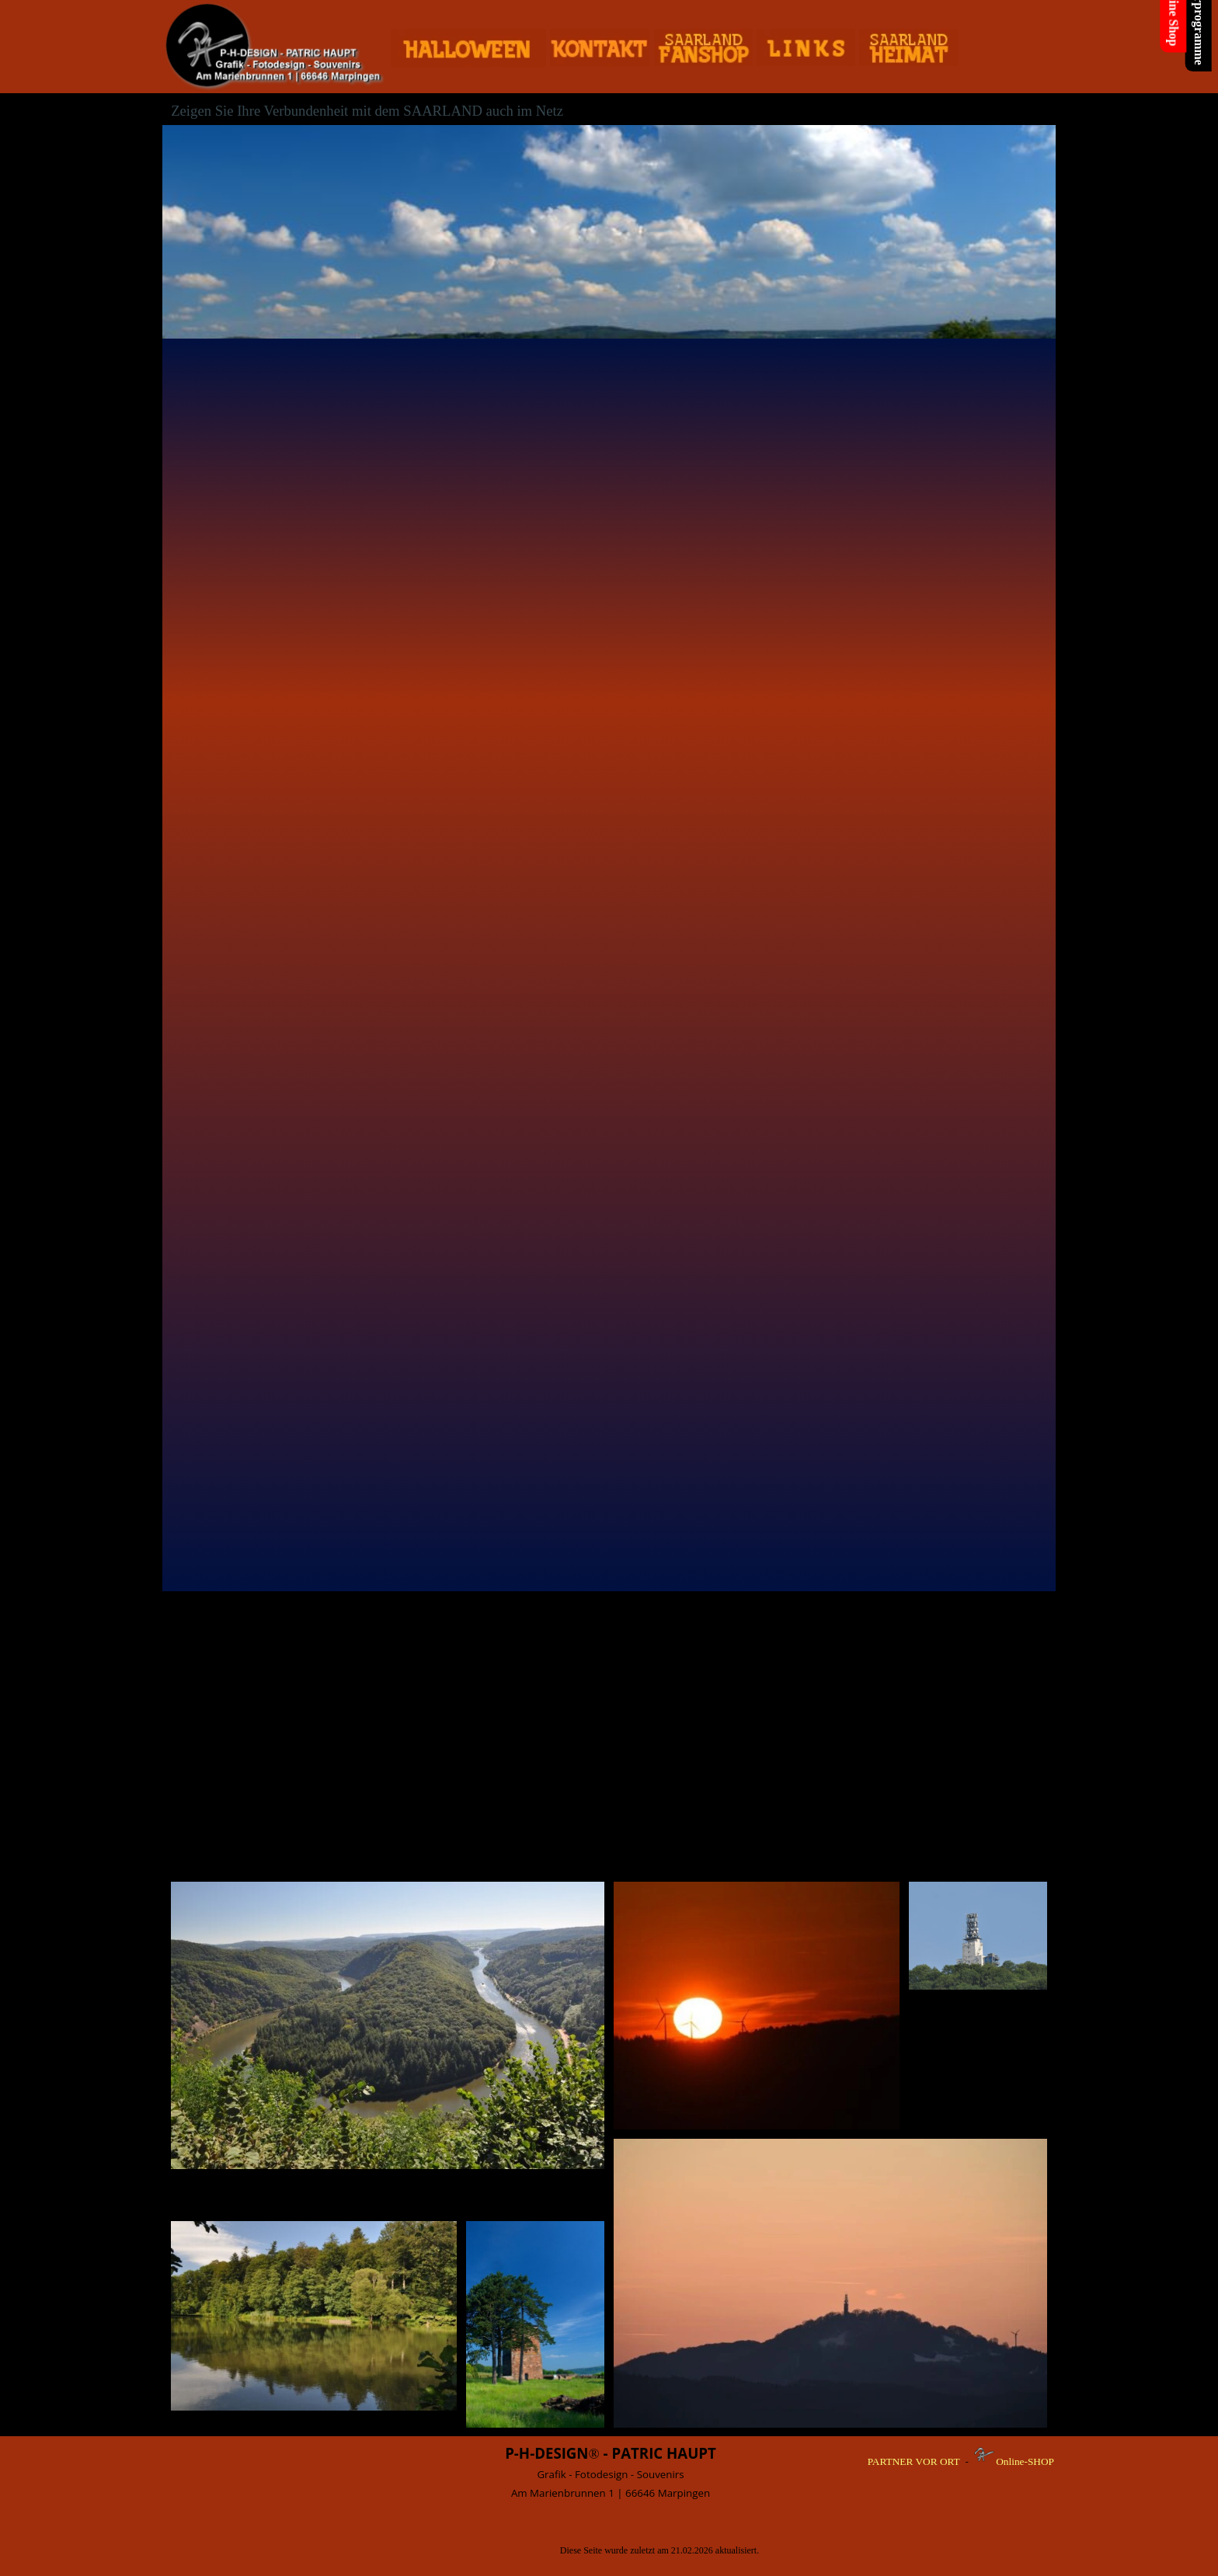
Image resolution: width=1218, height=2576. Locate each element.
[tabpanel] (610, 2472)
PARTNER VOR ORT (914, 2461)
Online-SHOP (1025, 2461)
